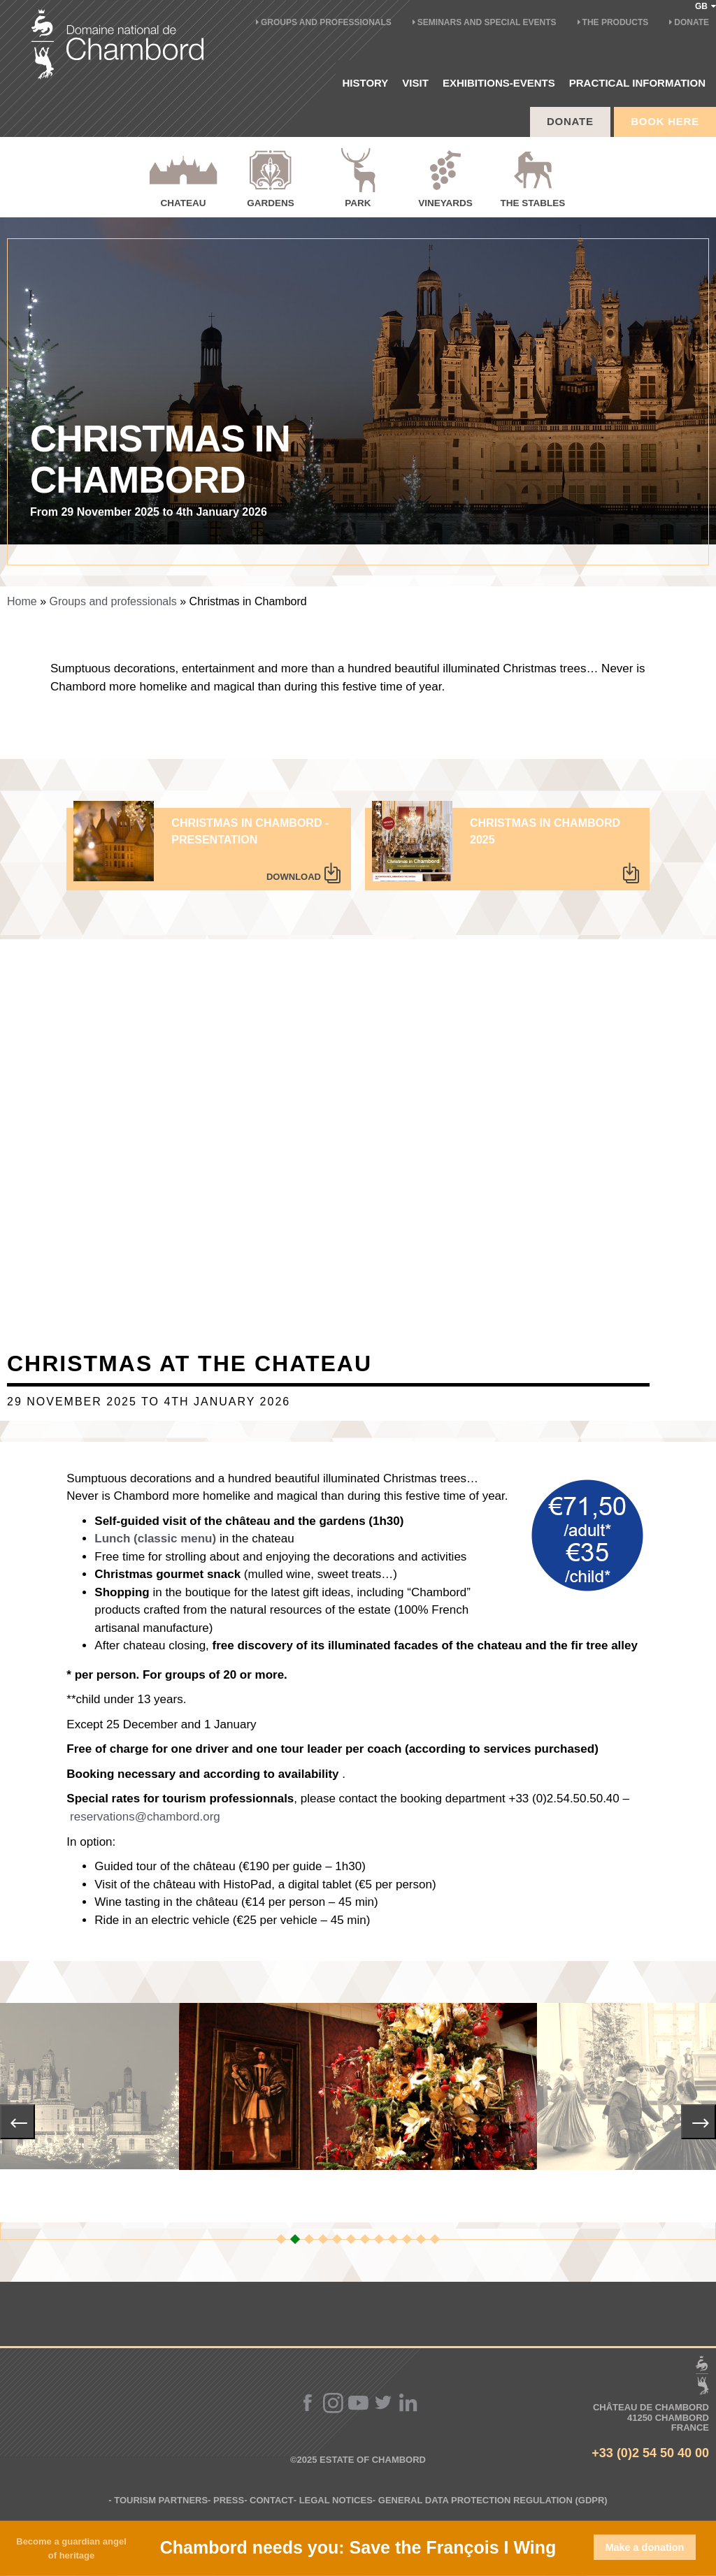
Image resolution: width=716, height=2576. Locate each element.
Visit (415, 83)
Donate (691, 22)
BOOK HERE (665, 121)
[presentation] (17, 2121)
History (366, 83)
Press (228, 2500)
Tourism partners (161, 2500)
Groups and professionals (326, 22)
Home (22, 601)
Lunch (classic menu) (155, 1538)
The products (615, 22)
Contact (272, 2500)
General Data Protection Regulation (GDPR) (493, 2500)
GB (705, 6)
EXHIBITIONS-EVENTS (499, 83)
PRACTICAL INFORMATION (637, 83)
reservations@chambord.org (145, 1816)
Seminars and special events (487, 22)
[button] (281, 2239)
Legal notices (336, 2500)
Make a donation (645, 2547)
